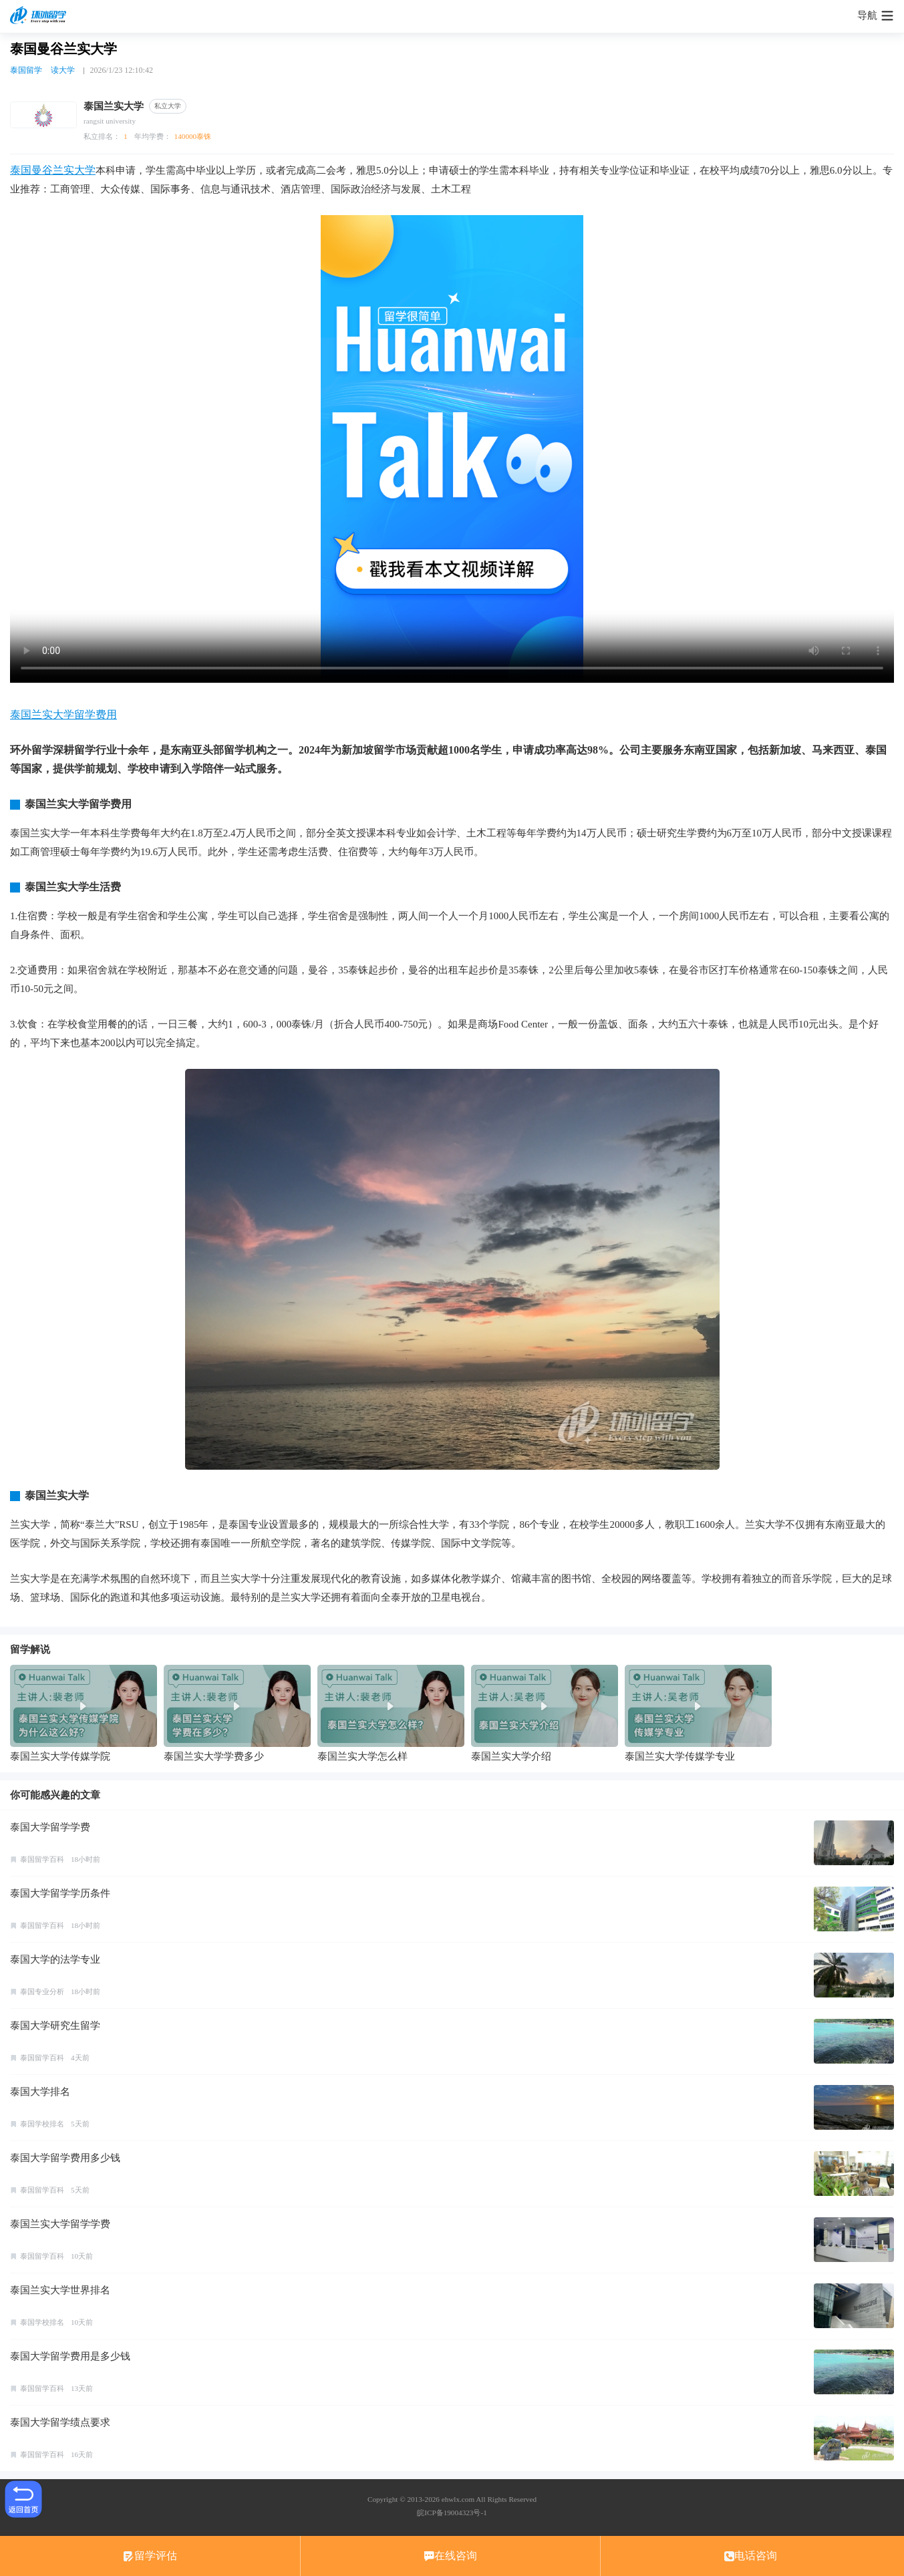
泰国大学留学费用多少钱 (65, 2157)
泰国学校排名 (42, 2124)
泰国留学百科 (42, 1859)
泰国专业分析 (42, 1991)
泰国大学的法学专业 (55, 1959)
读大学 (63, 70)
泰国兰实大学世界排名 (60, 2290)
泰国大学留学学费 (50, 1827)
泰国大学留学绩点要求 (60, 2422)
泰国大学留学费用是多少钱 (70, 2356)
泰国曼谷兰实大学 (53, 170)
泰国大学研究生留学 (55, 2025)
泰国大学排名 (40, 2091)
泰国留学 (26, 70)
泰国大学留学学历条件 (60, 1893)
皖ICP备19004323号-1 (451, 2513)
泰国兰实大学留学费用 (63, 714)
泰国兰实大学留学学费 (60, 2224)
